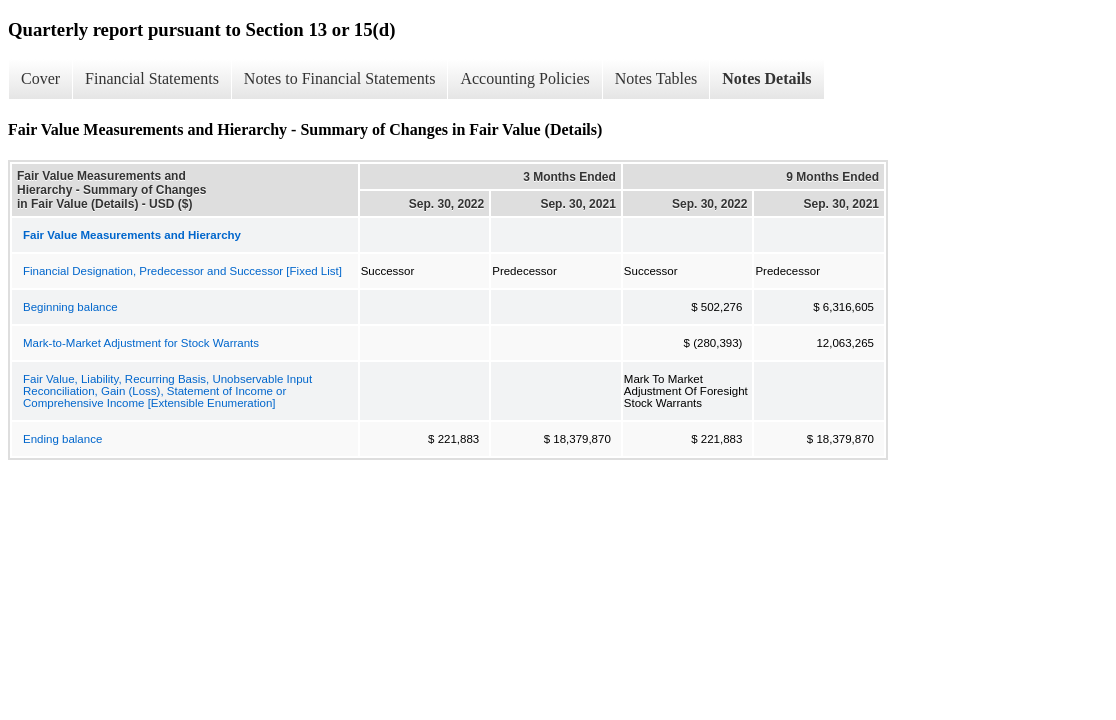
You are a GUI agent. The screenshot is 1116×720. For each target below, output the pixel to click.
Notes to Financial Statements (340, 78)
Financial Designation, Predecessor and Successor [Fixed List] (182, 271)
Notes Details (766, 78)
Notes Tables (656, 78)
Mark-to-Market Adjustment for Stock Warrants (141, 343)
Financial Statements (152, 78)
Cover (40, 78)
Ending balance (62, 439)
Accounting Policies (524, 78)
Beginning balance (70, 307)
